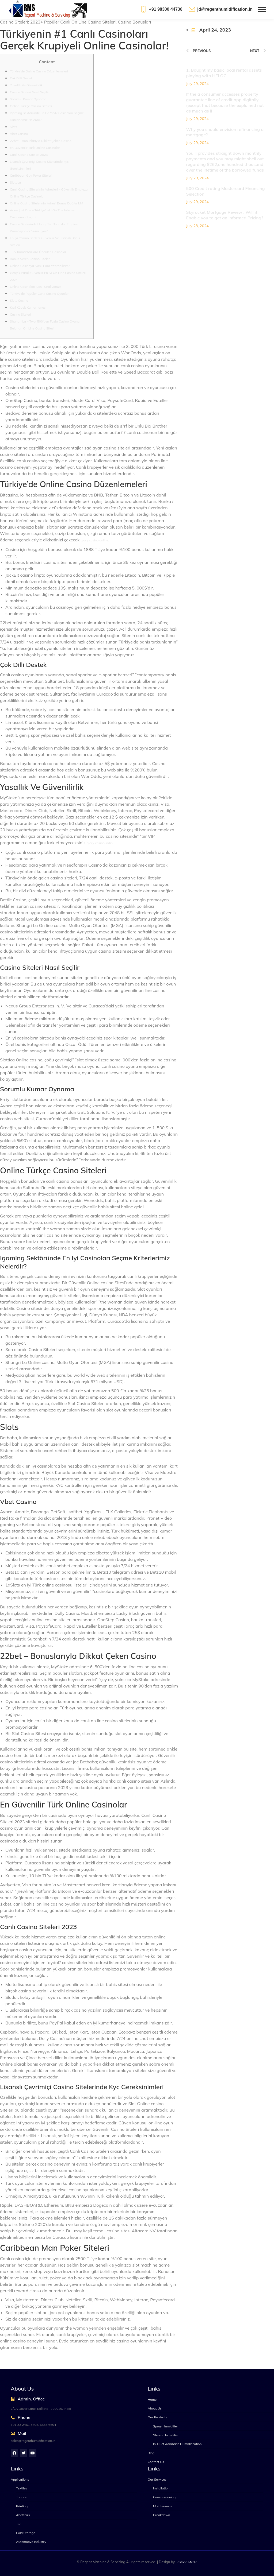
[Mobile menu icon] (262, 9)
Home (152, 2399)
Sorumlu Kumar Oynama (28, 99)
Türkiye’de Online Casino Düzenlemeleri (39, 71)
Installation (161, 2488)
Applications (20, 2479)
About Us (155, 2408)
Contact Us (156, 2462)
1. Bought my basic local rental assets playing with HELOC (224, 72)
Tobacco (22, 2497)
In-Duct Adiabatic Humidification (177, 2444)
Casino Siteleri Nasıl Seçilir (29, 92)
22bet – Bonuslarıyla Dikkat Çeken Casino (40, 141)
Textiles (21, 2488)
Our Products (157, 2417)
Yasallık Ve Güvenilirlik (26, 85)
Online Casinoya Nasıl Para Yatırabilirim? (40, 266)
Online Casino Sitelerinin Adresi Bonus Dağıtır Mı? (46, 203)
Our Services (157, 2479)
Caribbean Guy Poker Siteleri (31, 175)
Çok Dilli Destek (21, 78)
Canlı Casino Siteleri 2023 (29, 155)
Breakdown (161, 2515)
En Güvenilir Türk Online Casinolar (35, 148)
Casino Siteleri (20, 314)
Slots (13, 127)
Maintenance (162, 2506)
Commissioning (164, 2497)
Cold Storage (25, 2533)
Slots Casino (19, 300)
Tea (18, 2524)
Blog (151, 2453)
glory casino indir (99, 843)
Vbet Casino (19, 134)
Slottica (15, 182)
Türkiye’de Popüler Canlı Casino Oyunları (40, 294)
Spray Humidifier (165, 2426)
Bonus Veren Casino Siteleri (30, 259)
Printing (22, 2506)
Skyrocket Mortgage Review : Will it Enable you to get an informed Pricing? (224, 215)
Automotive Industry (31, 2542)
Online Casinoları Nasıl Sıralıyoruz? (35, 287)
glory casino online (94, 540)
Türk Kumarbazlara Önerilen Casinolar (38, 252)
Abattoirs (23, 2515)
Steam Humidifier (166, 2435)
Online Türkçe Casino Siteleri (31, 106)
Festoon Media (186, 2562)
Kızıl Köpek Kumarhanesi (28, 307)
